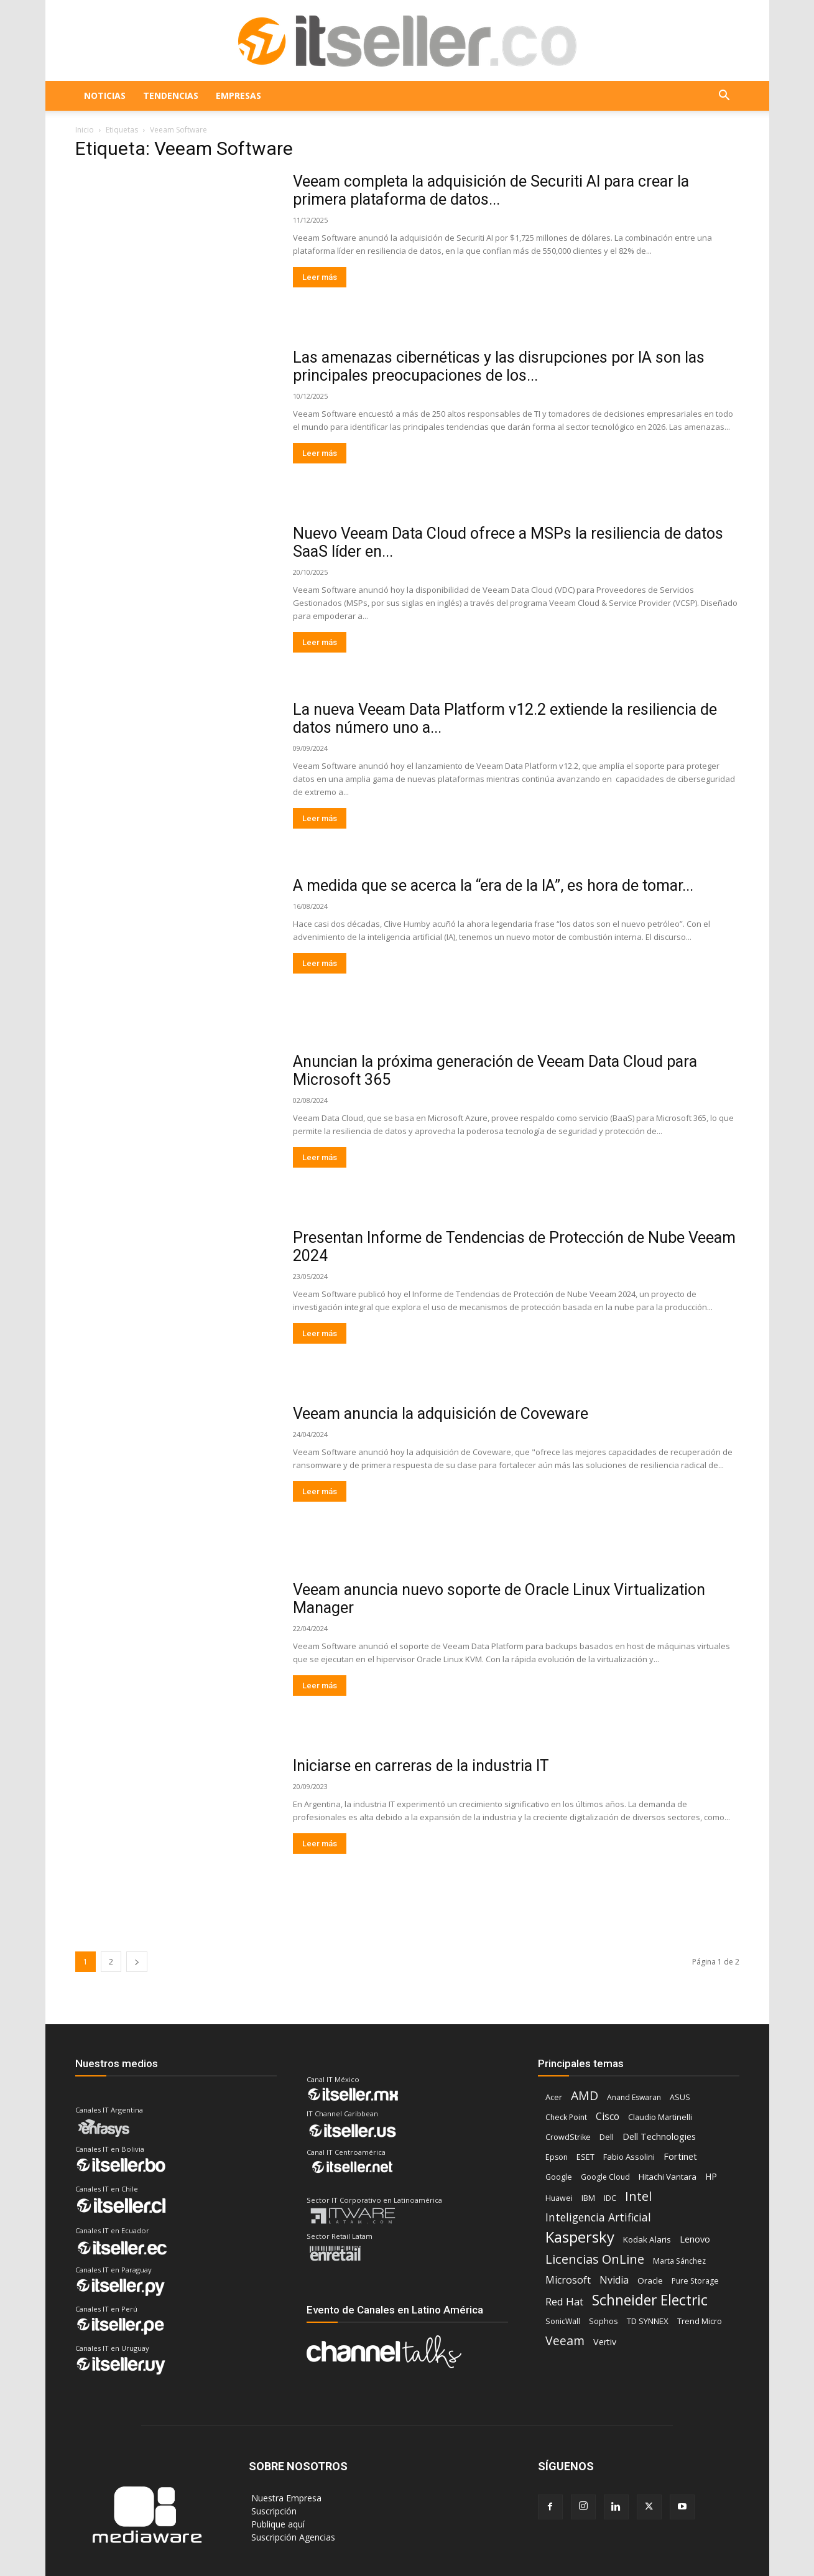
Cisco (607, 2116)
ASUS (680, 2097)
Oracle (650, 2280)
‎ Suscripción (273, 2511)
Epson (556, 2157)
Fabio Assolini (629, 2156)
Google (558, 2176)
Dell (606, 2136)
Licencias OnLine (594, 2259)
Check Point (566, 2117)
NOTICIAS (105, 95)
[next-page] (136, 1961)
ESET (585, 2157)
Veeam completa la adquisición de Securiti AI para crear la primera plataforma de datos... (491, 190)
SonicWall (562, 2321)
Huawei (559, 2198)
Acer (553, 2097)
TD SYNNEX (647, 2321)
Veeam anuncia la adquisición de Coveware (440, 1414)
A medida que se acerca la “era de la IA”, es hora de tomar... (493, 885)
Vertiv (604, 2342)
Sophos (603, 2321)
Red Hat (564, 2301)
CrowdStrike (568, 2137)
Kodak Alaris (647, 2239)
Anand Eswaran (634, 2097)
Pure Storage (695, 2281)
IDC (610, 2198)
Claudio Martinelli (660, 2117)
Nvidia (614, 2280)
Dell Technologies (659, 2136)
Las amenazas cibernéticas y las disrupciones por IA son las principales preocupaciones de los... (499, 366)
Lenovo (695, 2239)
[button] (724, 97)
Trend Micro (699, 2321)
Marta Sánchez (679, 2261)
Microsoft (568, 2280)
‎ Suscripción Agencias (292, 2537)
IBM (588, 2197)
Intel (638, 2196)
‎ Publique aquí (277, 2524)
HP (711, 2176)
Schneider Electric (650, 2300)
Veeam (565, 2340)
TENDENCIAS (170, 95)
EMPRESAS (238, 95)
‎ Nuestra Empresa (285, 2498)
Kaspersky (579, 2236)
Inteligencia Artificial (598, 2217)
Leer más (319, 277)
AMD (584, 2095)
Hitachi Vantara (667, 2176)
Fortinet (680, 2156)
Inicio (84, 129)
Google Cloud (605, 2177)
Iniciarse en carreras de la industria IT (421, 1766)
